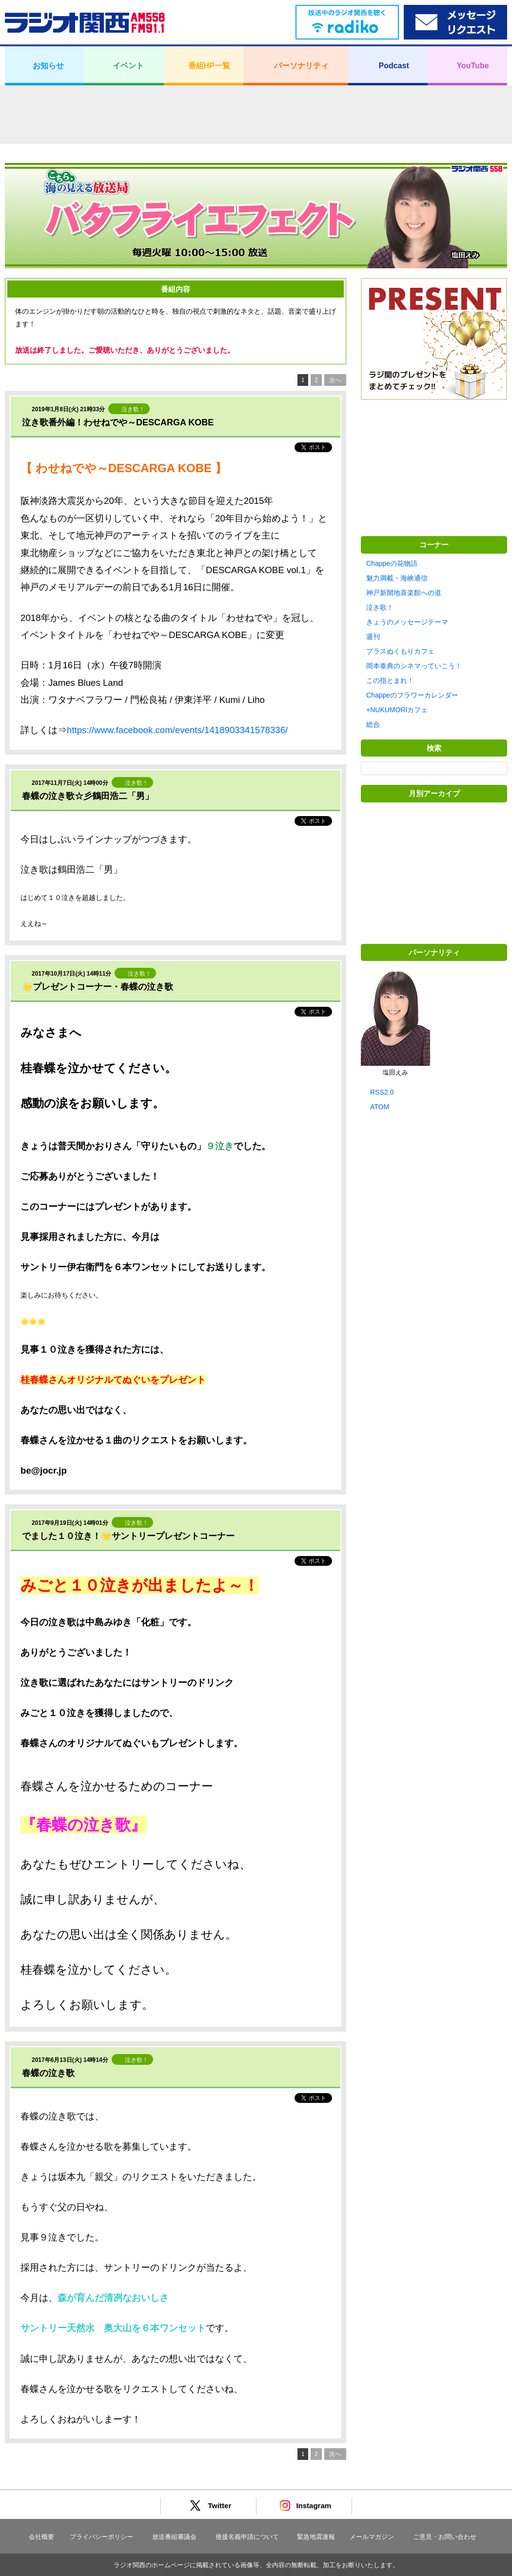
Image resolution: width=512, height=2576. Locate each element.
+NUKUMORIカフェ (397, 710)
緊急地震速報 (316, 2536)
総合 (373, 724)
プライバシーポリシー (101, 2536)
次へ (335, 380)
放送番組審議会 (174, 2536)
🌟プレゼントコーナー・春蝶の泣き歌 (97, 987)
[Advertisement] (256, 115)
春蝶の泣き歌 (48, 2073)
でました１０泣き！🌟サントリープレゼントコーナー (128, 1536)
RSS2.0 (382, 1092)
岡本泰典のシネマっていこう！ (414, 666)
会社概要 (41, 2536)
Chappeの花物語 (391, 563)
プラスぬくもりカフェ (400, 651)
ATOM (379, 1107)
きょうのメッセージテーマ (407, 622)
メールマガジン (372, 2536)
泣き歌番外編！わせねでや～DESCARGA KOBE (118, 422)
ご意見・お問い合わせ (444, 2536)
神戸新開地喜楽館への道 (403, 593)
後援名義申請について (247, 2536)
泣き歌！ (380, 607)
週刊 (373, 636)
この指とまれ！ (390, 680)
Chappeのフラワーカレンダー (412, 695)
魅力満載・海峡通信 (397, 578)
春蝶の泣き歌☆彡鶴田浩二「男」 (88, 796)
